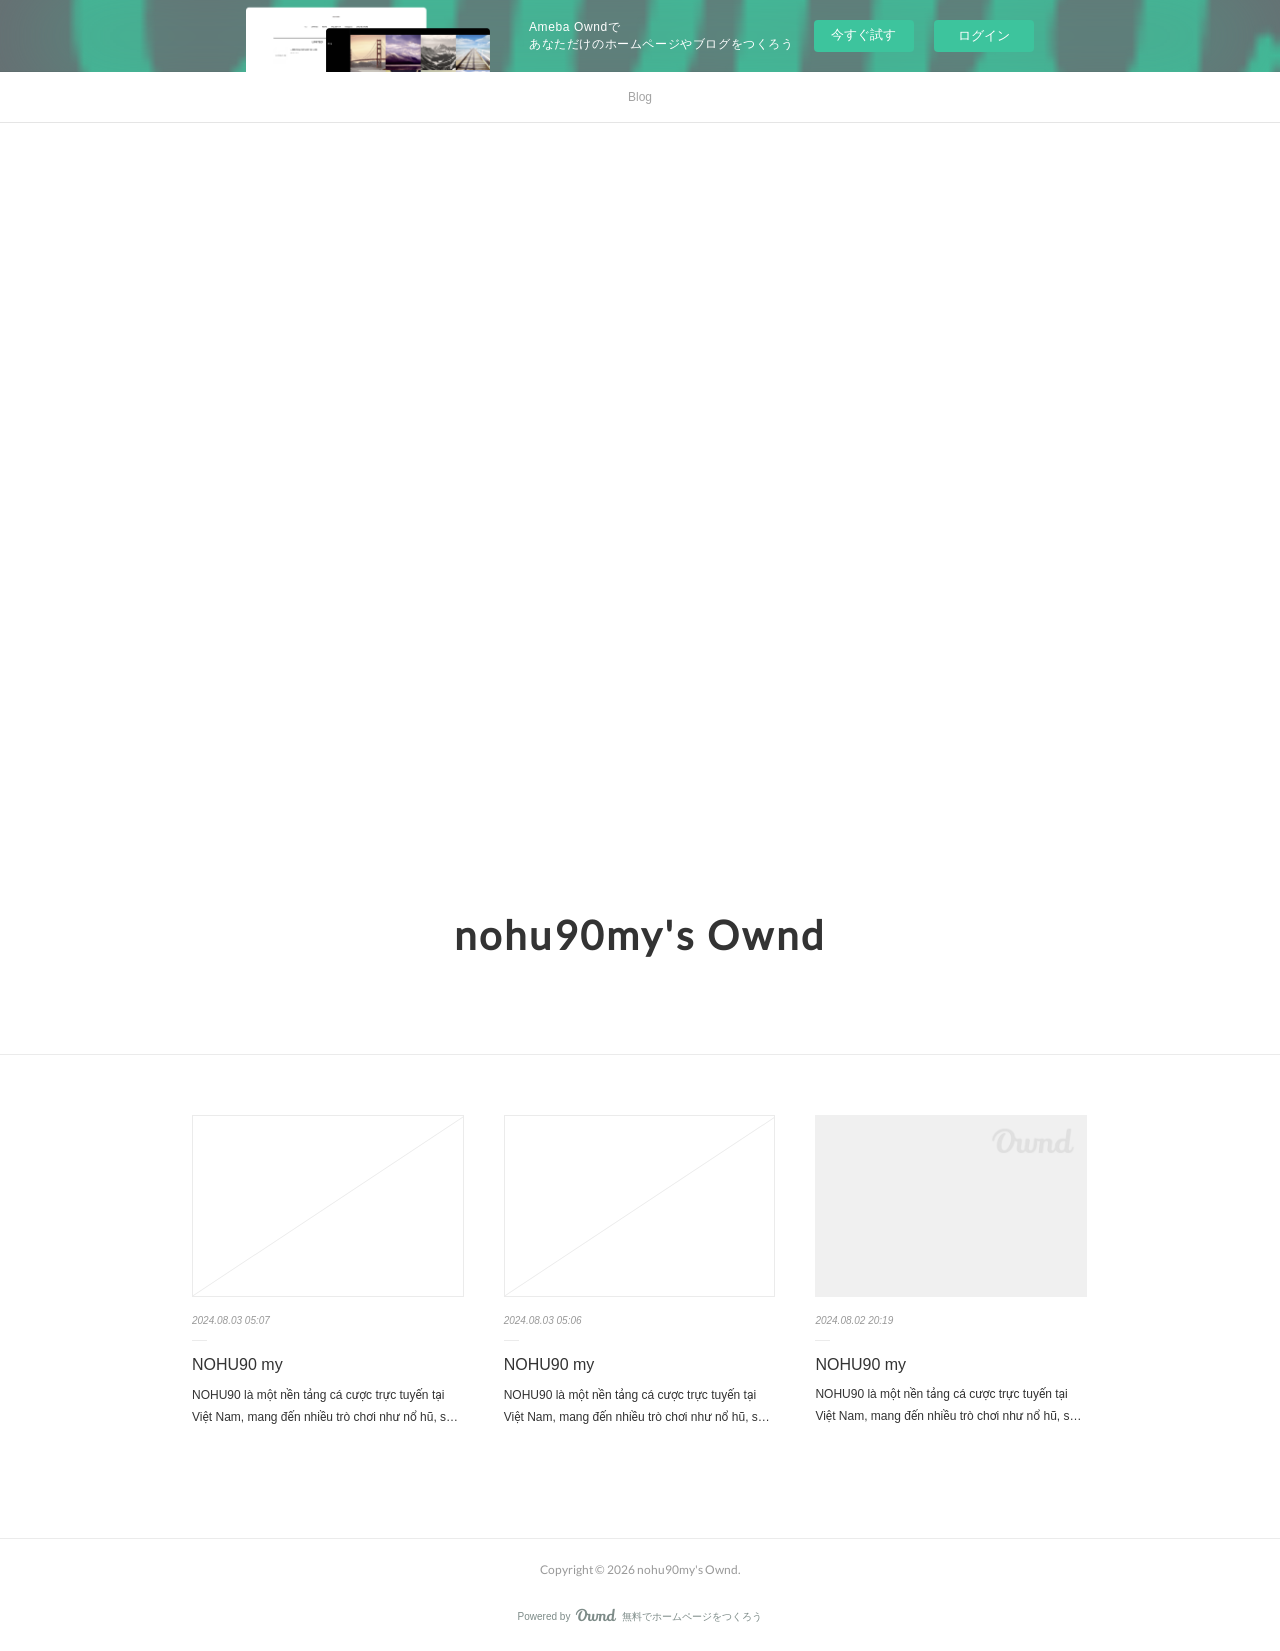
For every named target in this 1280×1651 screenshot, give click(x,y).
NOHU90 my (237, 1364)
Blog (640, 97)
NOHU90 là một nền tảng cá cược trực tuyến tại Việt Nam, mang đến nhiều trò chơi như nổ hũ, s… (325, 1406)
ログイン (984, 35)
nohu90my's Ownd (640, 935)
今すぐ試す (863, 34)
